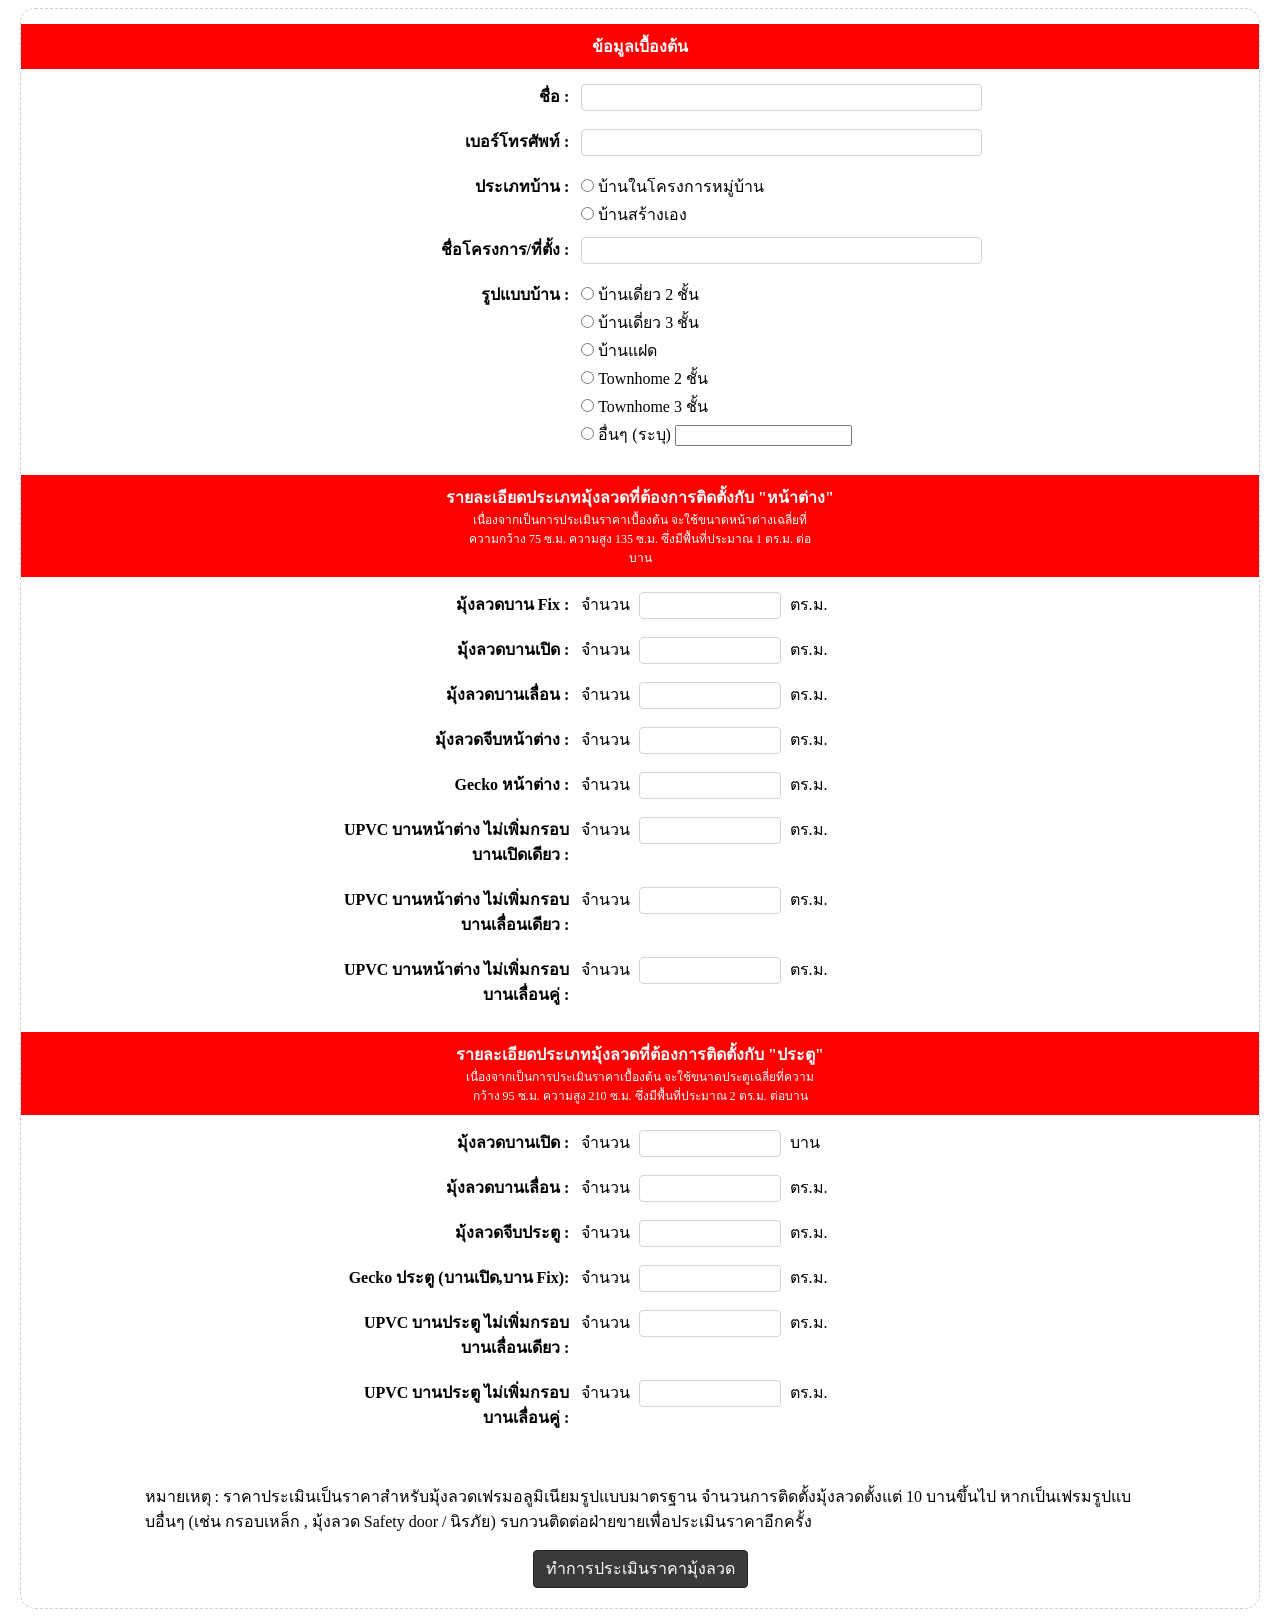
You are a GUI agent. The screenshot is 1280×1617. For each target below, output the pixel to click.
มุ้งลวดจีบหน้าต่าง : (502, 739)
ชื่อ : (554, 96)
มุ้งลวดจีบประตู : (512, 1232)
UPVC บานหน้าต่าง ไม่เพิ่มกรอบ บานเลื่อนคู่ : (456, 982)
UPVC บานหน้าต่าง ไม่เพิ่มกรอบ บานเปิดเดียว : (456, 842)
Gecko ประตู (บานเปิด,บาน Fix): (459, 1277)
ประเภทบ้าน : (522, 186)
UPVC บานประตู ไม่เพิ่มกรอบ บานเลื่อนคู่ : (466, 1405)
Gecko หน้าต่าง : (512, 784)
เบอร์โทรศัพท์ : (517, 141)
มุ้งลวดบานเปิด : (513, 649)
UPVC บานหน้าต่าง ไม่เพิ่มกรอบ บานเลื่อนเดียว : (456, 912)
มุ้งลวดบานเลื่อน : (507, 694)
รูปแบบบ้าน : (525, 294)
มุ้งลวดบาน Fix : (513, 604)
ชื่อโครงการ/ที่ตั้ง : (505, 249)
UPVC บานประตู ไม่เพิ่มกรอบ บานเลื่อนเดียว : (466, 1335)
